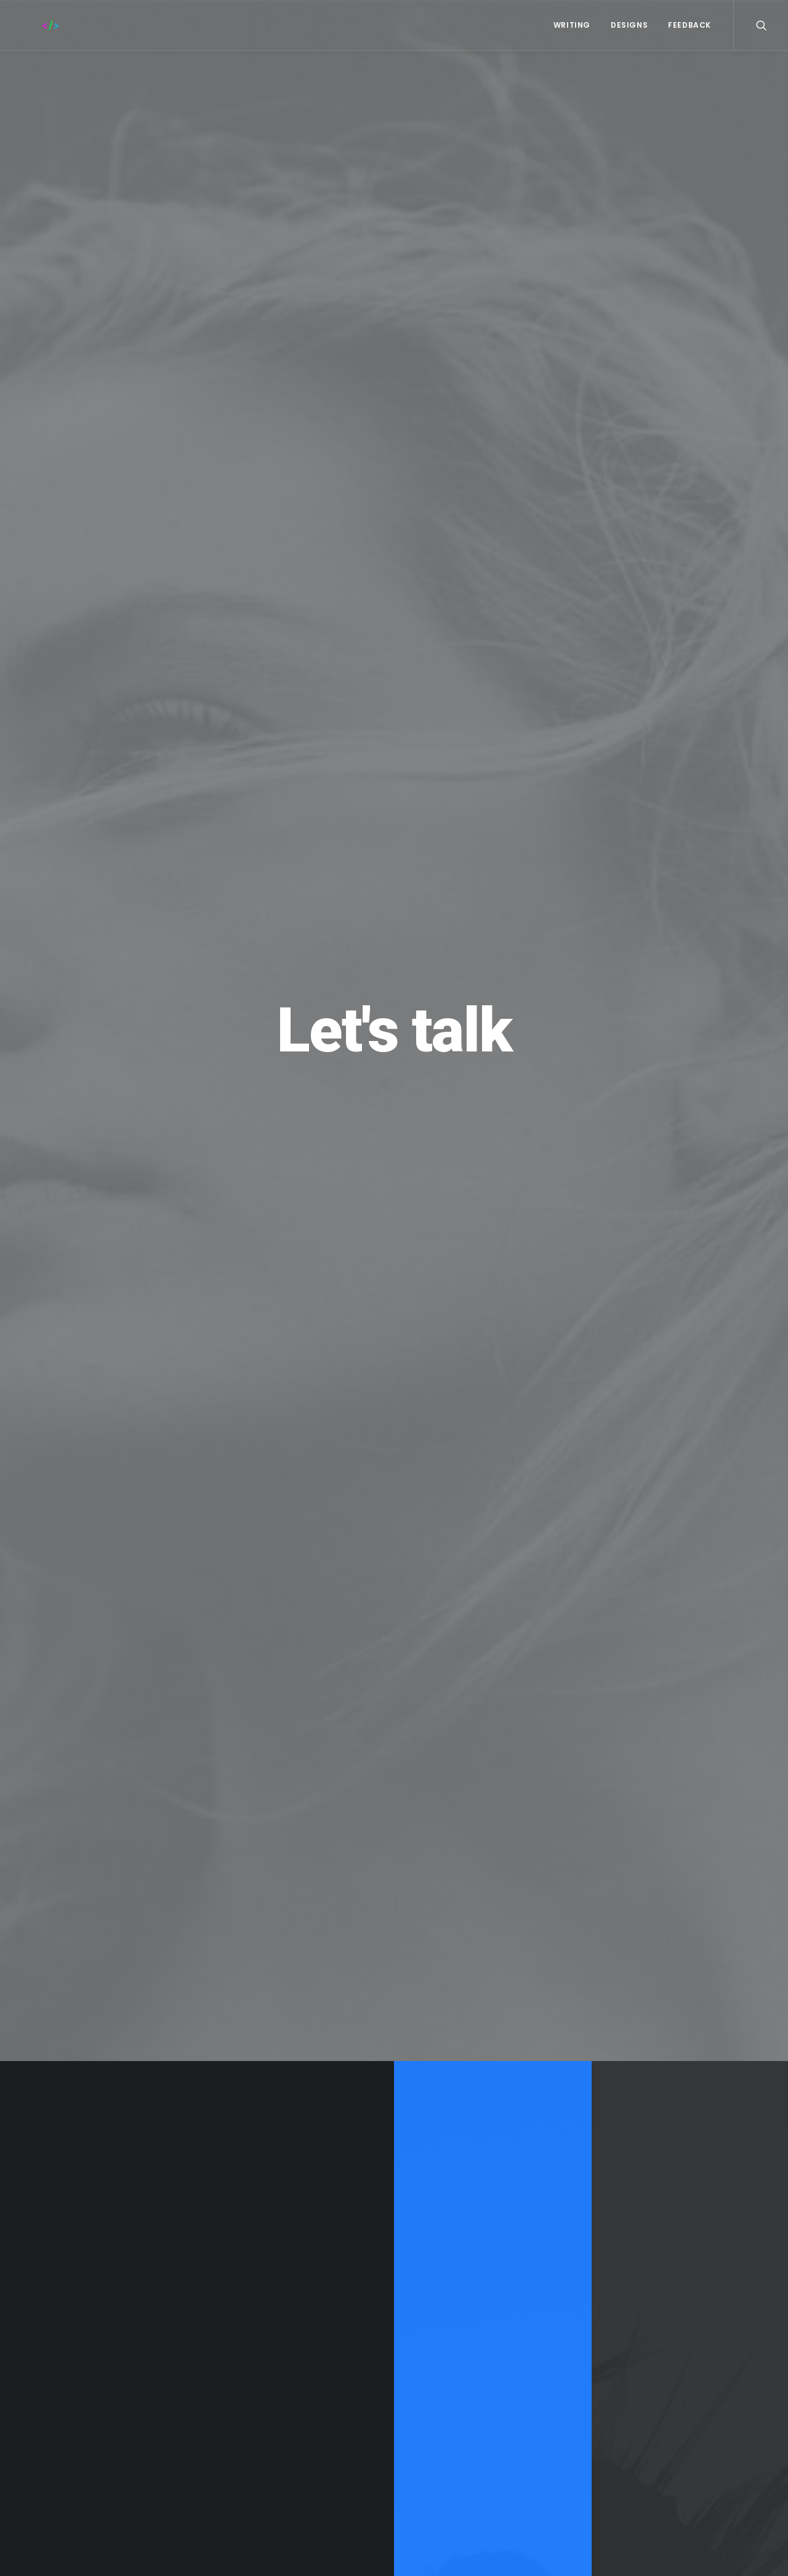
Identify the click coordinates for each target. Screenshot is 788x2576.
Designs (629, 25)
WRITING (571, 25)
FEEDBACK (689, 25)
